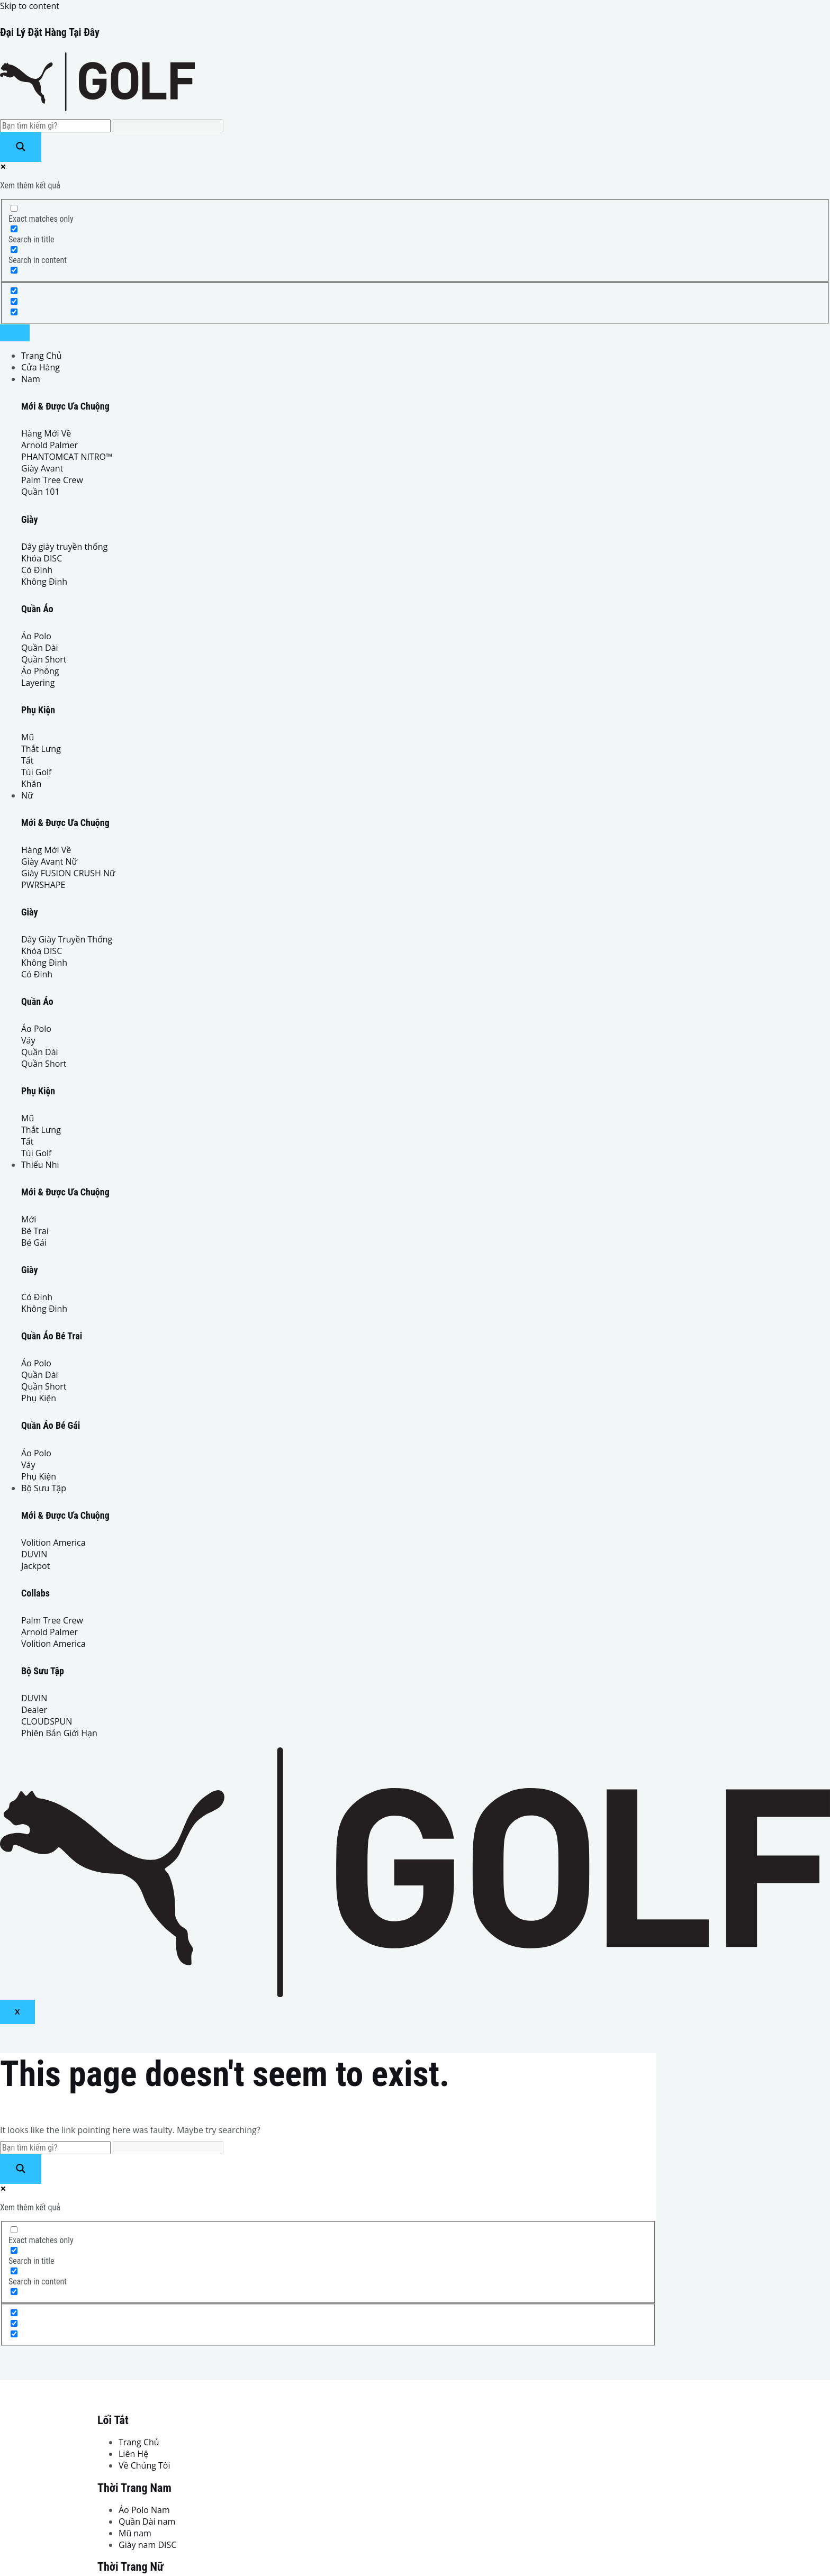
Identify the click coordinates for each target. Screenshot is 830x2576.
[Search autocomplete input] (168, 125)
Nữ (27, 795)
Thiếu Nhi (40, 1165)
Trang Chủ (41, 355)
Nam (30, 379)
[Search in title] (14, 228)
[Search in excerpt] (14, 270)
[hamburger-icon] (15, 332)
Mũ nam (135, 2533)
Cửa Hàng (40, 367)
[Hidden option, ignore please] (14, 290)
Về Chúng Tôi (144, 2465)
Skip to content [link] (29, 6)
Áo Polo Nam (144, 2510)
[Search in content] (14, 249)
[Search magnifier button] (20, 147)
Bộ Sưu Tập (43, 1488)
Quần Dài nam (147, 2521)
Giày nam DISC (147, 2545)
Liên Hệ (133, 2454)
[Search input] (55, 125)
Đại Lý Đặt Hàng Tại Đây (50, 32)
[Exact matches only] (14, 208)
